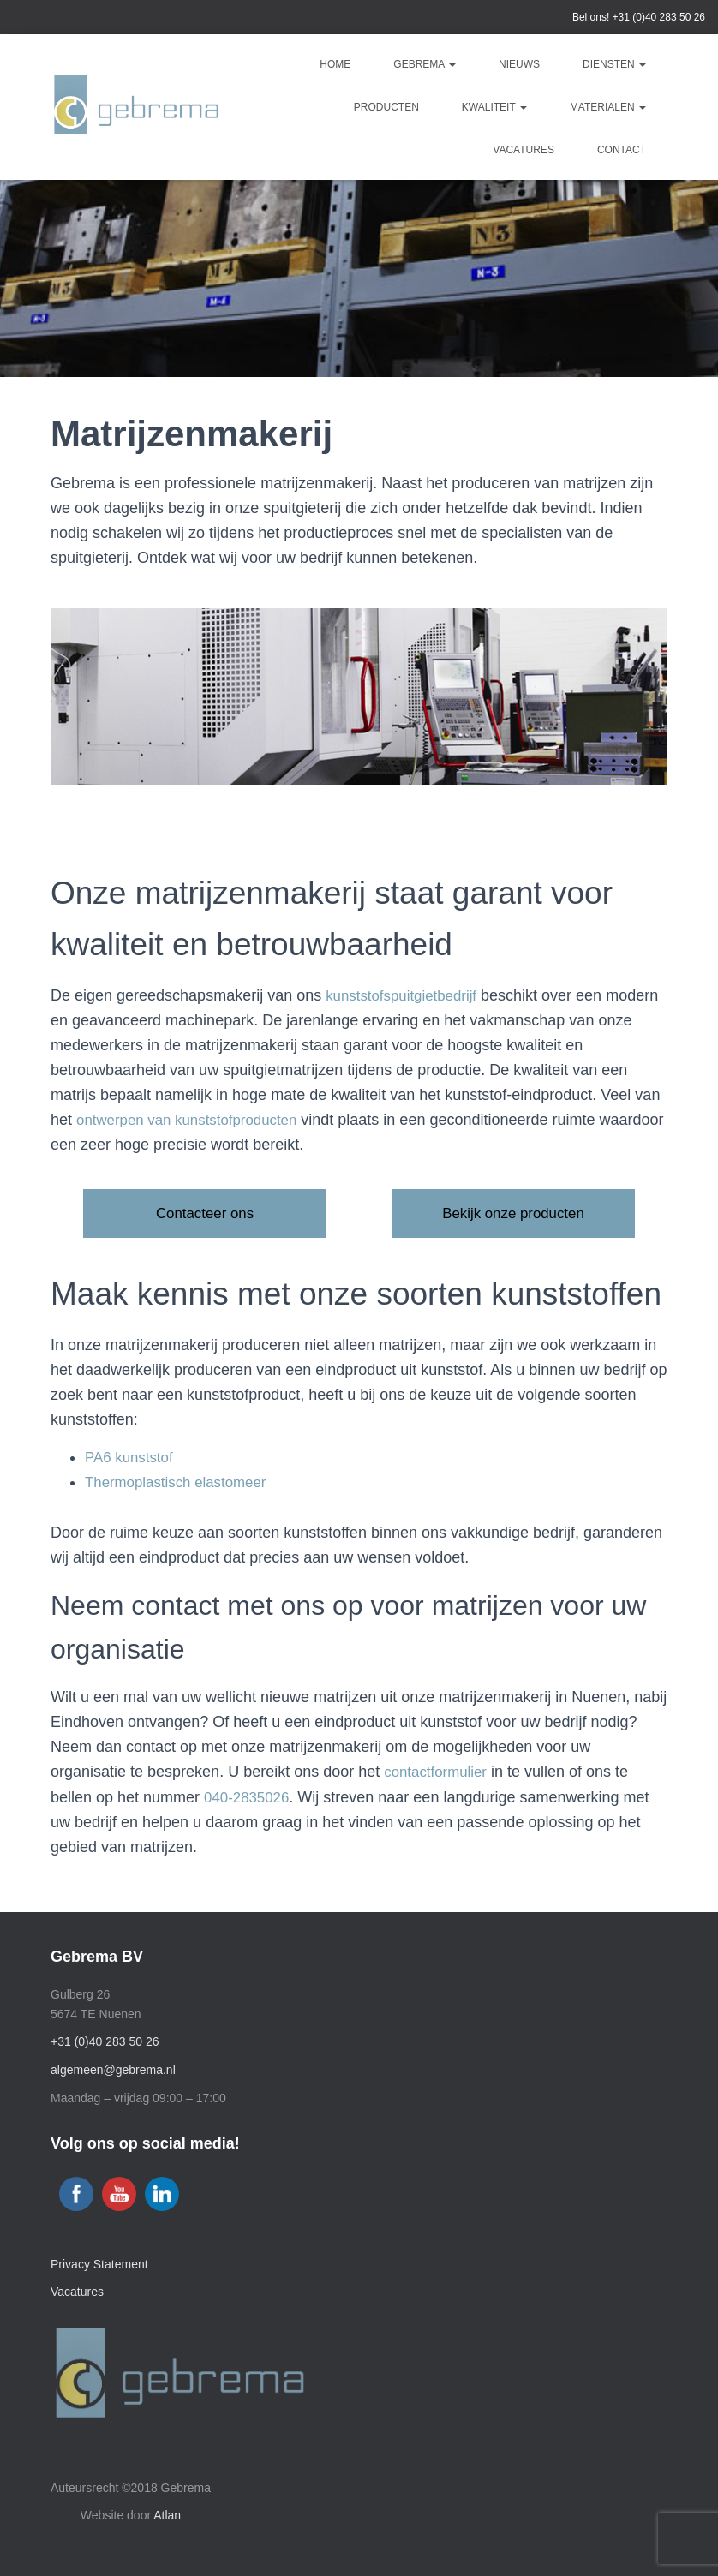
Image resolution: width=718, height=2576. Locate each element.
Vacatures (523, 150)
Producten (386, 107)
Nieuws (519, 64)
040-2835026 (249, 1798)
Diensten (614, 64)
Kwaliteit (494, 107)
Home (335, 64)
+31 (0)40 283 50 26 (659, 17)
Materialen (608, 107)
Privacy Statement (99, 2264)
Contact (621, 150)
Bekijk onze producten (513, 1213)
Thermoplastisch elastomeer (181, 1483)
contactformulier (439, 1773)
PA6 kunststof (132, 1458)
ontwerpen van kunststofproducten (194, 1119)
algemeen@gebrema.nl (113, 2070)
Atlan (167, 2515)
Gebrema (424, 64)
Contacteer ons (205, 1213)
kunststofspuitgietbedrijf (406, 995)
